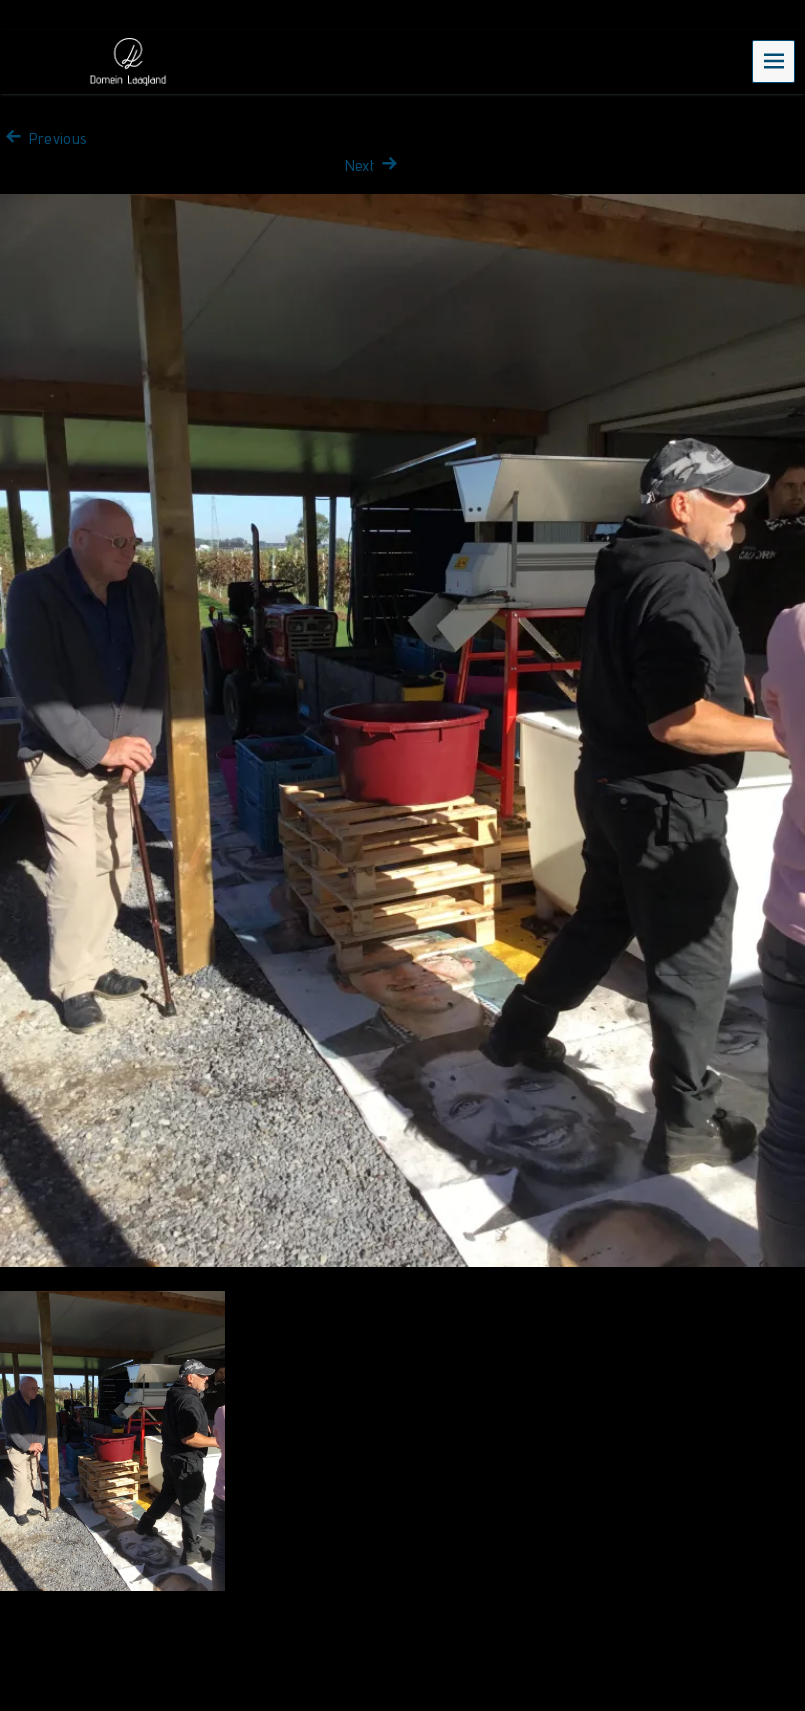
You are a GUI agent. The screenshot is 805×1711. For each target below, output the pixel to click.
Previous (43, 138)
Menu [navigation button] (774, 60)
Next (374, 165)
